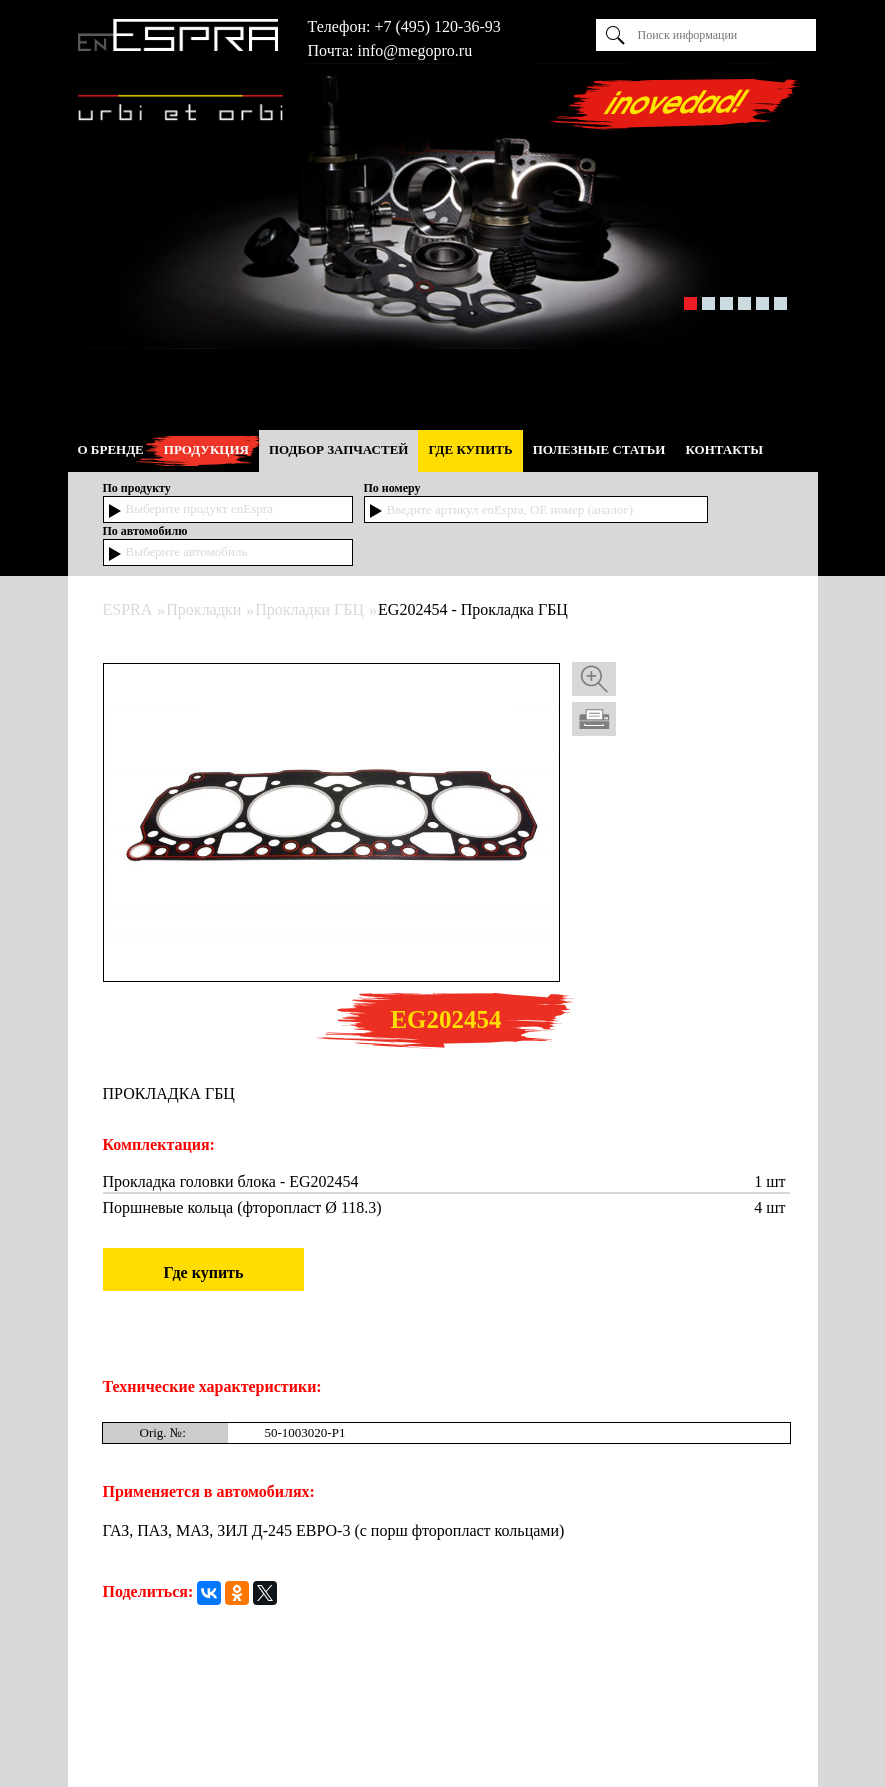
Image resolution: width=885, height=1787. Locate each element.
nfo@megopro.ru (417, 50)
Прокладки (203, 609)
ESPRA (128, 609)
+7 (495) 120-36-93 (437, 26)
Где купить (204, 1272)
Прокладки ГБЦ (309, 609)
